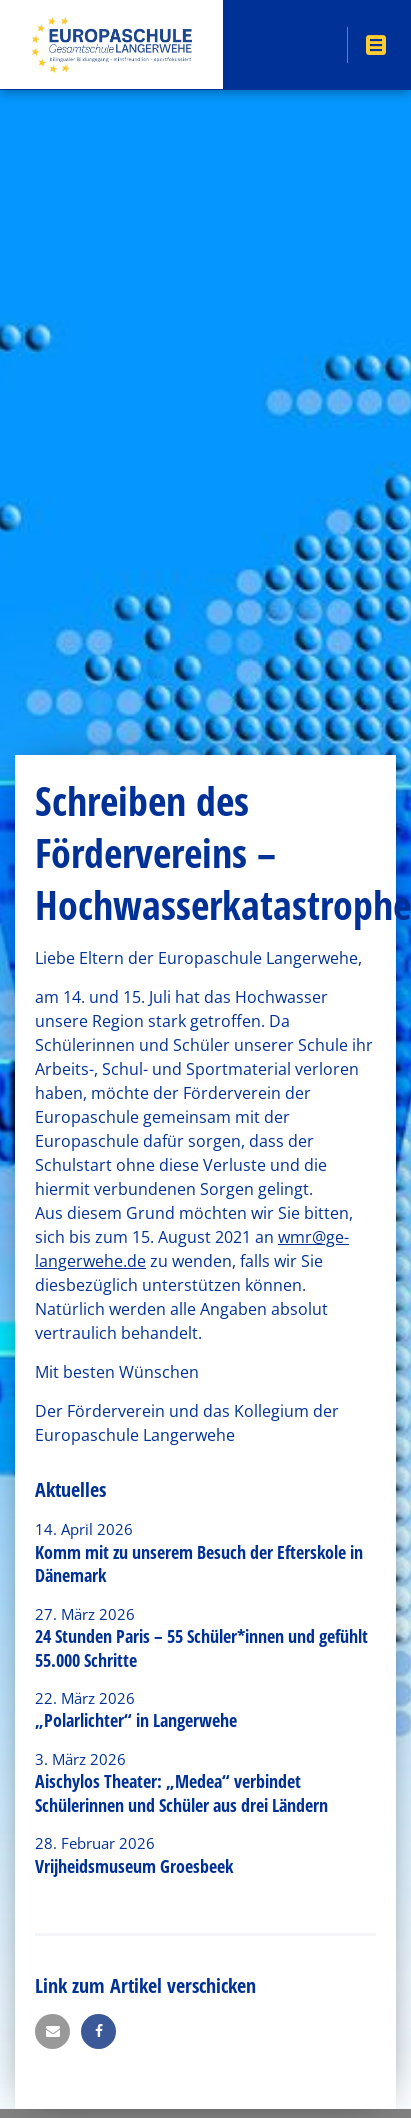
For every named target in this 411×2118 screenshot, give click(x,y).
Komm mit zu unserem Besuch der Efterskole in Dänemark (199, 1563)
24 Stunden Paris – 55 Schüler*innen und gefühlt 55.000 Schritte (201, 1647)
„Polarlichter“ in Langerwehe (136, 1720)
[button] (52, 2031)
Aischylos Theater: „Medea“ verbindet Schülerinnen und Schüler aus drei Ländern (181, 1792)
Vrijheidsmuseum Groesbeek (134, 1866)
